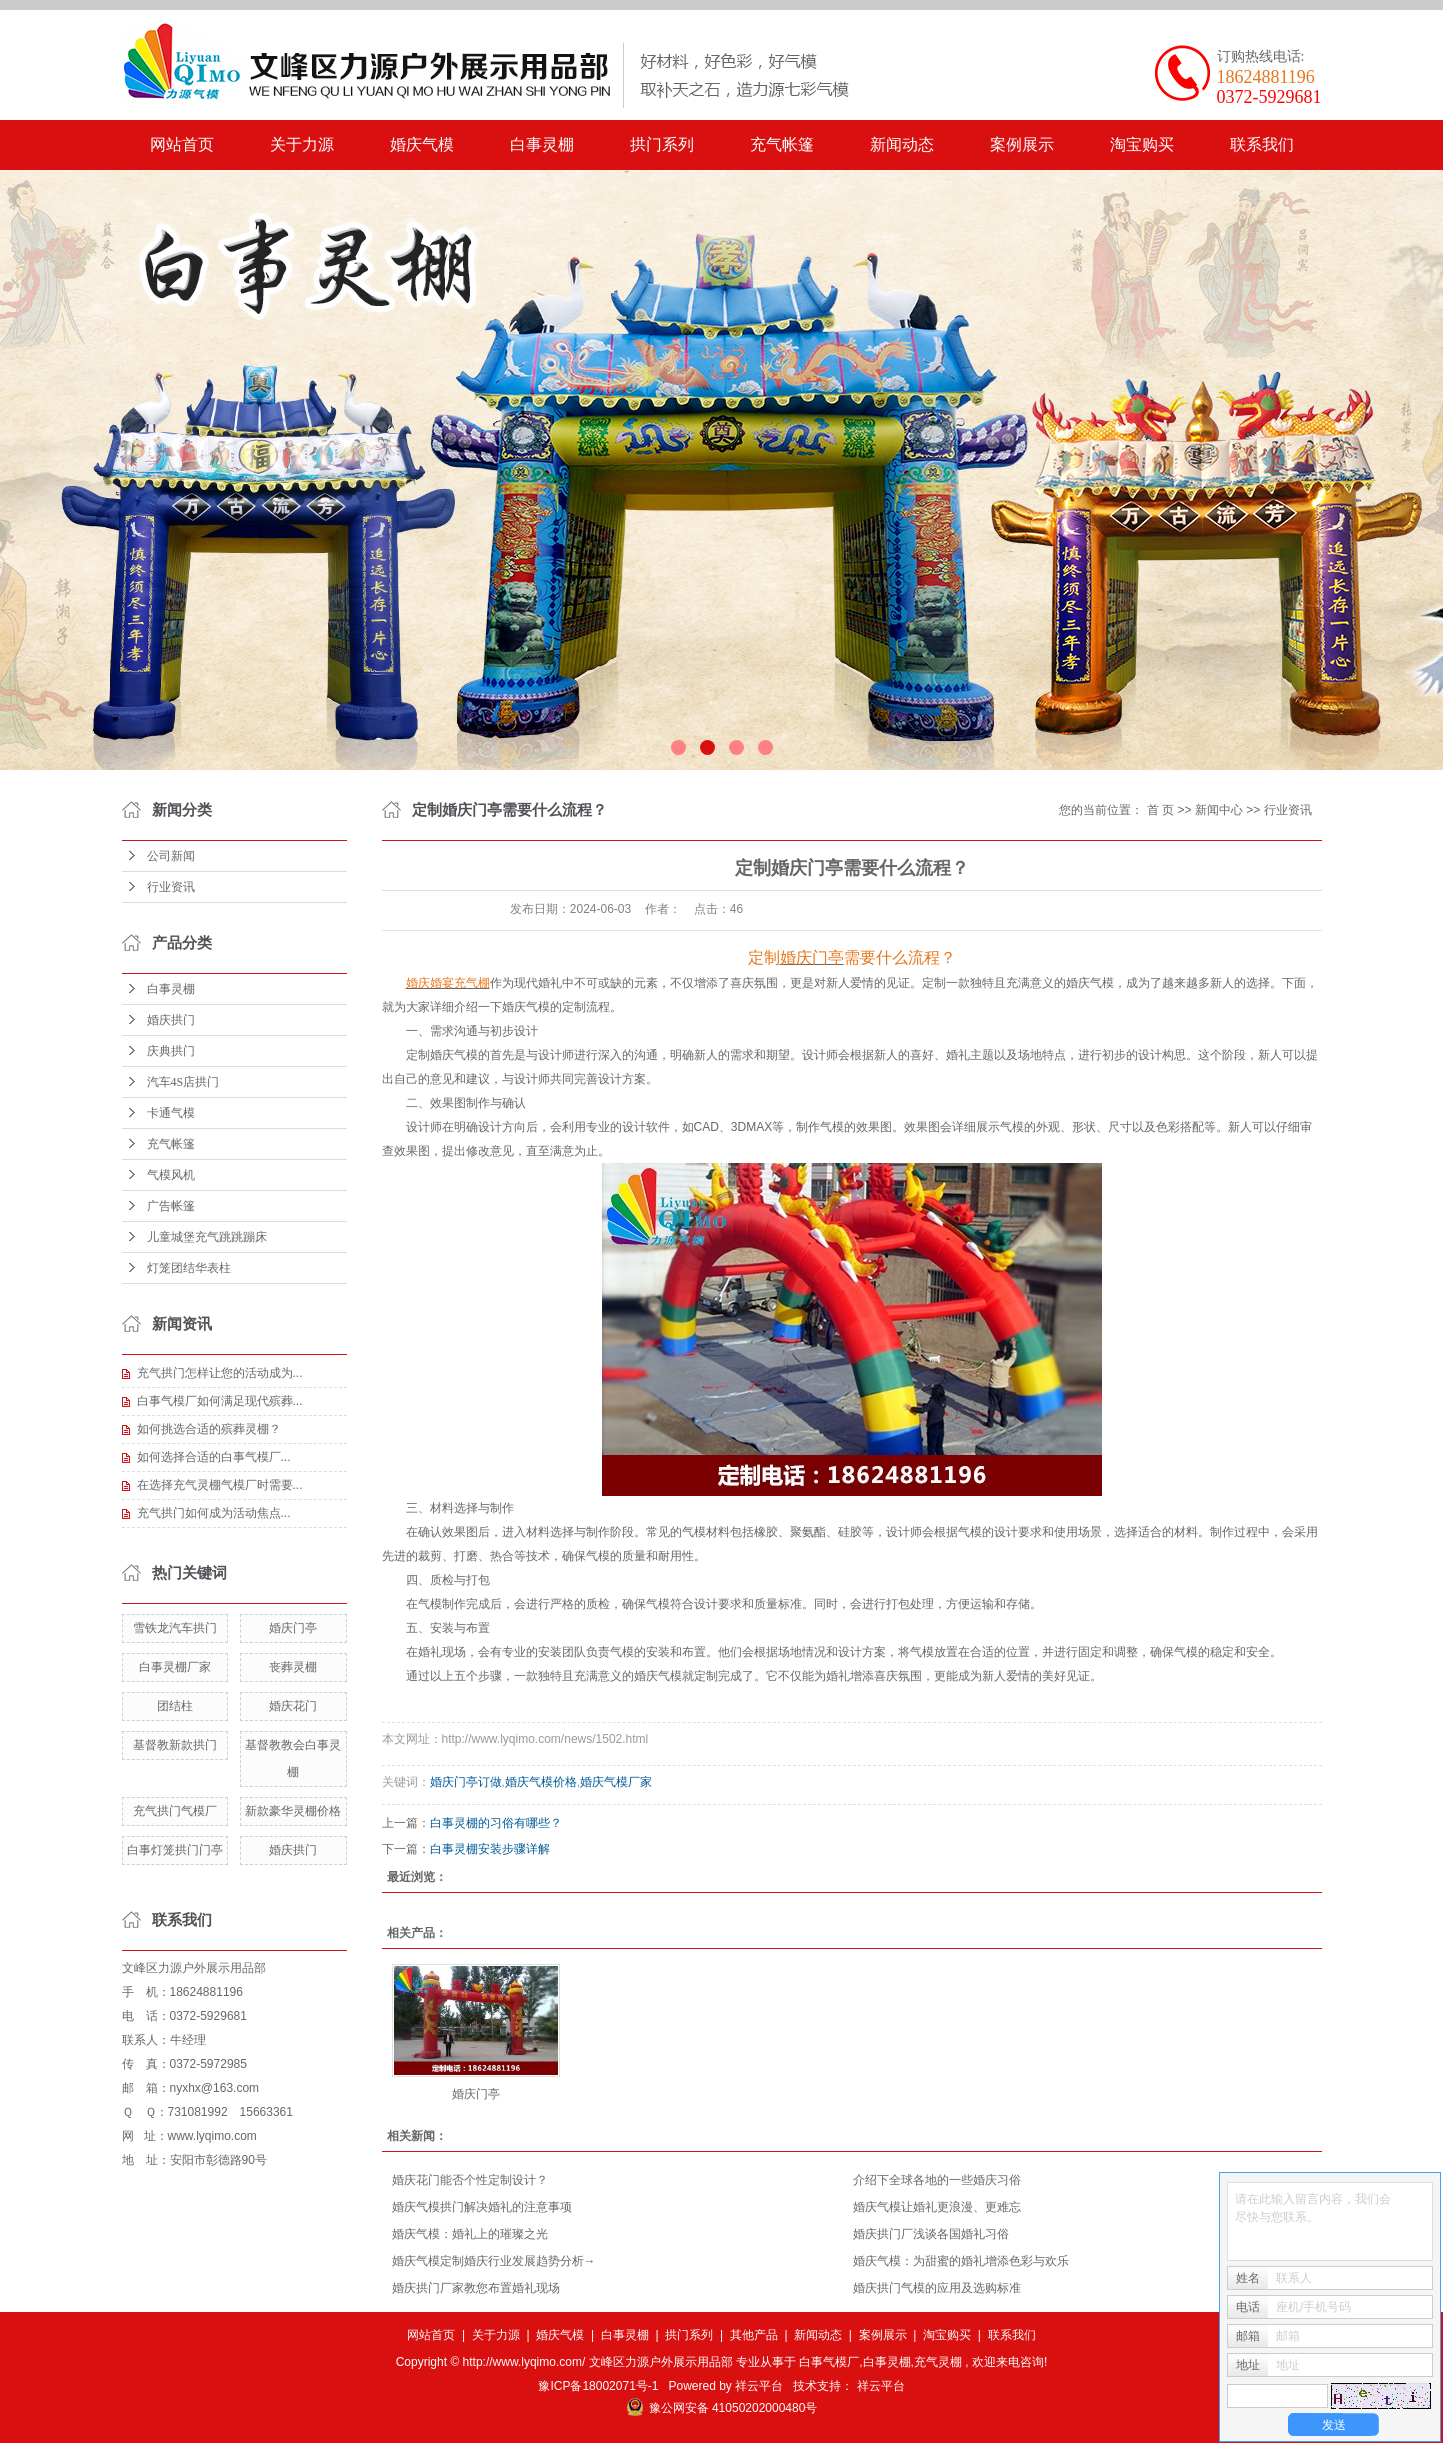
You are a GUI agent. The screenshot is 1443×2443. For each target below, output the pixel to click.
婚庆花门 (293, 1706)
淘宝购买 (1142, 144)
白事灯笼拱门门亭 (175, 1850)
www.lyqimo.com (212, 2136)
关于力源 (302, 144)
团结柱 (175, 1706)
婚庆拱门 (171, 1020)
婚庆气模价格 (541, 1782)
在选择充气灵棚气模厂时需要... (220, 1485)
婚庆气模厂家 (616, 1782)
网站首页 (182, 144)
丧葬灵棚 (293, 1667)
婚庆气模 (422, 144)
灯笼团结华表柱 (189, 1268)
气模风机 (171, 1175)
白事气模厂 (829, 2362)
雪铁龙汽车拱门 (175, 1628)
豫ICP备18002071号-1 (598, 2386)
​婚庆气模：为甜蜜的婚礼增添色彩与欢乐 (961, 2261)
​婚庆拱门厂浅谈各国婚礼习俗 (931, 2234)
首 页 (1160, 810)
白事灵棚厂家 (175, 1667)
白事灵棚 (542, 144)
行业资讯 (171, 887)
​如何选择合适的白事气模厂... (214, 1457)
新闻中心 (1219, 810)
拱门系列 (662, 144)
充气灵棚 (938, 2362)
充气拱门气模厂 (175, 1811)
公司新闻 (171, 856)
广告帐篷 (171, 1206)
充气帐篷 (782, 144)
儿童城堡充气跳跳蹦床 (207, 1237)
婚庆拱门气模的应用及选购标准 (937, 2288)
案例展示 (1022, 144)
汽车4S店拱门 (183, 1082)
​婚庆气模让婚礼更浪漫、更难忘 (937, 2207)
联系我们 (1262, 144)
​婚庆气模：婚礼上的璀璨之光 (470, 2234)
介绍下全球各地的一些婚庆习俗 (937, 2180)
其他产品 (754, 2335)
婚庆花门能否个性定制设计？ (470, 2180)
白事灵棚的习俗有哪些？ (496, 1823)
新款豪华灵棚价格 (293, 1811)
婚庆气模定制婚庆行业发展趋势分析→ (494, 2261)
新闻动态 (902, 144)
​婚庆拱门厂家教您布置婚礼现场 (476, 2288)
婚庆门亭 (293, 1628)
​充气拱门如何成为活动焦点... (214, 1513)
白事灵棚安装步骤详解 (490, 1849)
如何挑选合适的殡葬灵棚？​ (209, 1429)
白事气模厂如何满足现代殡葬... (220, 1401)
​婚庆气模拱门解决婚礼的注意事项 (482, 2207)
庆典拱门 (171, 1051)
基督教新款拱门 (175, 1745)
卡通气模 (171, 1113)
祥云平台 (759, 2386)
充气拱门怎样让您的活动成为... (220, 1373)
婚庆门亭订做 (466, 1782)
